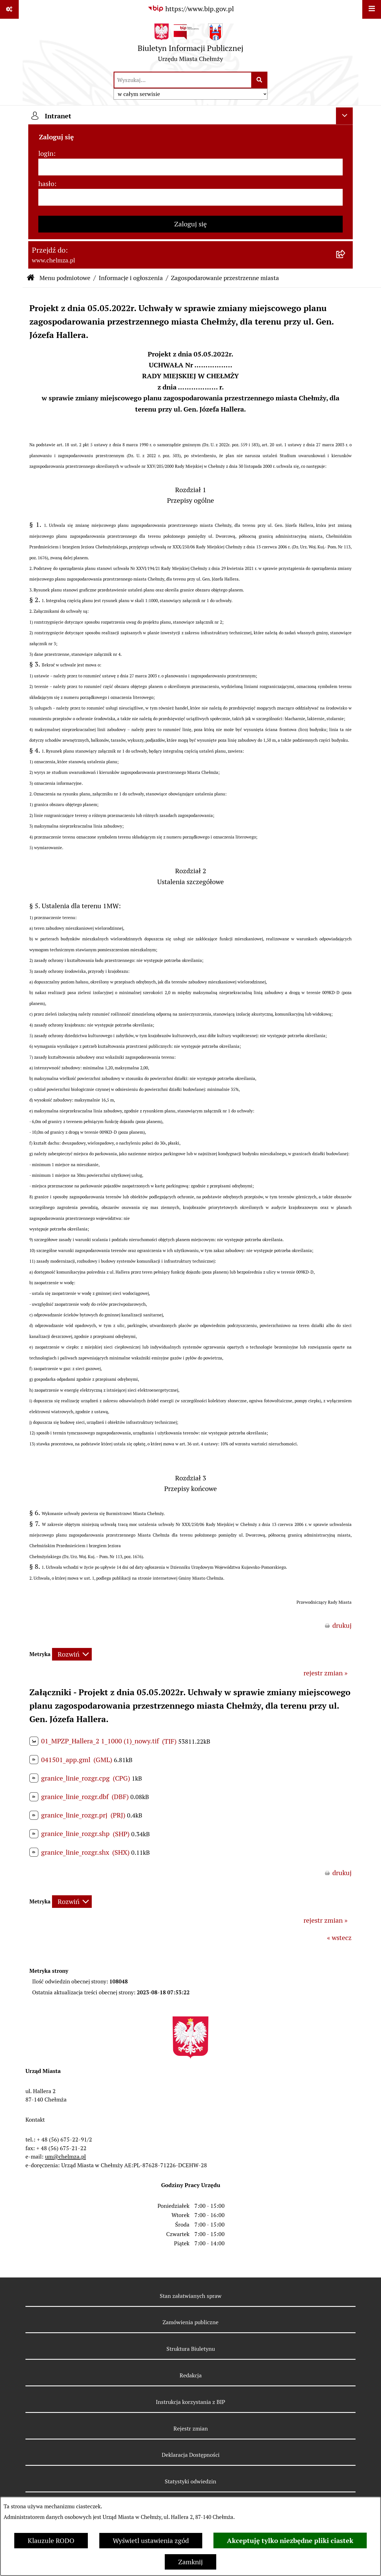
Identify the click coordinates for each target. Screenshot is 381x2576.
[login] (190, 167)
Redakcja (191, 2375)
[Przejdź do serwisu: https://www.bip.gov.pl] (191, 9)
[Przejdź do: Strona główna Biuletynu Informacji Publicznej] (31, 278)
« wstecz (339, 1937)
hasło (46, 183)
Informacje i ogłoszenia (131, 278)
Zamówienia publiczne (190, 2322)
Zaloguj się (190, 224)
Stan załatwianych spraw (191, 2296)
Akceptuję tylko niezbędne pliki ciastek (290, 2540)
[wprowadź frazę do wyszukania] (183, 80)
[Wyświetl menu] (371, 9)
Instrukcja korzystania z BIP (190, 2402)
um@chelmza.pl (65, 2156)
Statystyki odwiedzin (190, 2481)
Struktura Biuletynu (190, 2348)
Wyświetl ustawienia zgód (151, 2540)
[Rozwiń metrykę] (72, 1654)
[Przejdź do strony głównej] (190, 45)
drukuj (342, 1625)
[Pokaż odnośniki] (9, 9)
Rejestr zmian (190, 2428)
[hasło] (190, 197)
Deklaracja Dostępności (191, 2454)
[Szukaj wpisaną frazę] (259, 80)
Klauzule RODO (51, 2540)
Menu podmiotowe (64, 278)
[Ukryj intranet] (344, 115)
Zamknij (190, 2562)
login (45, 153)
